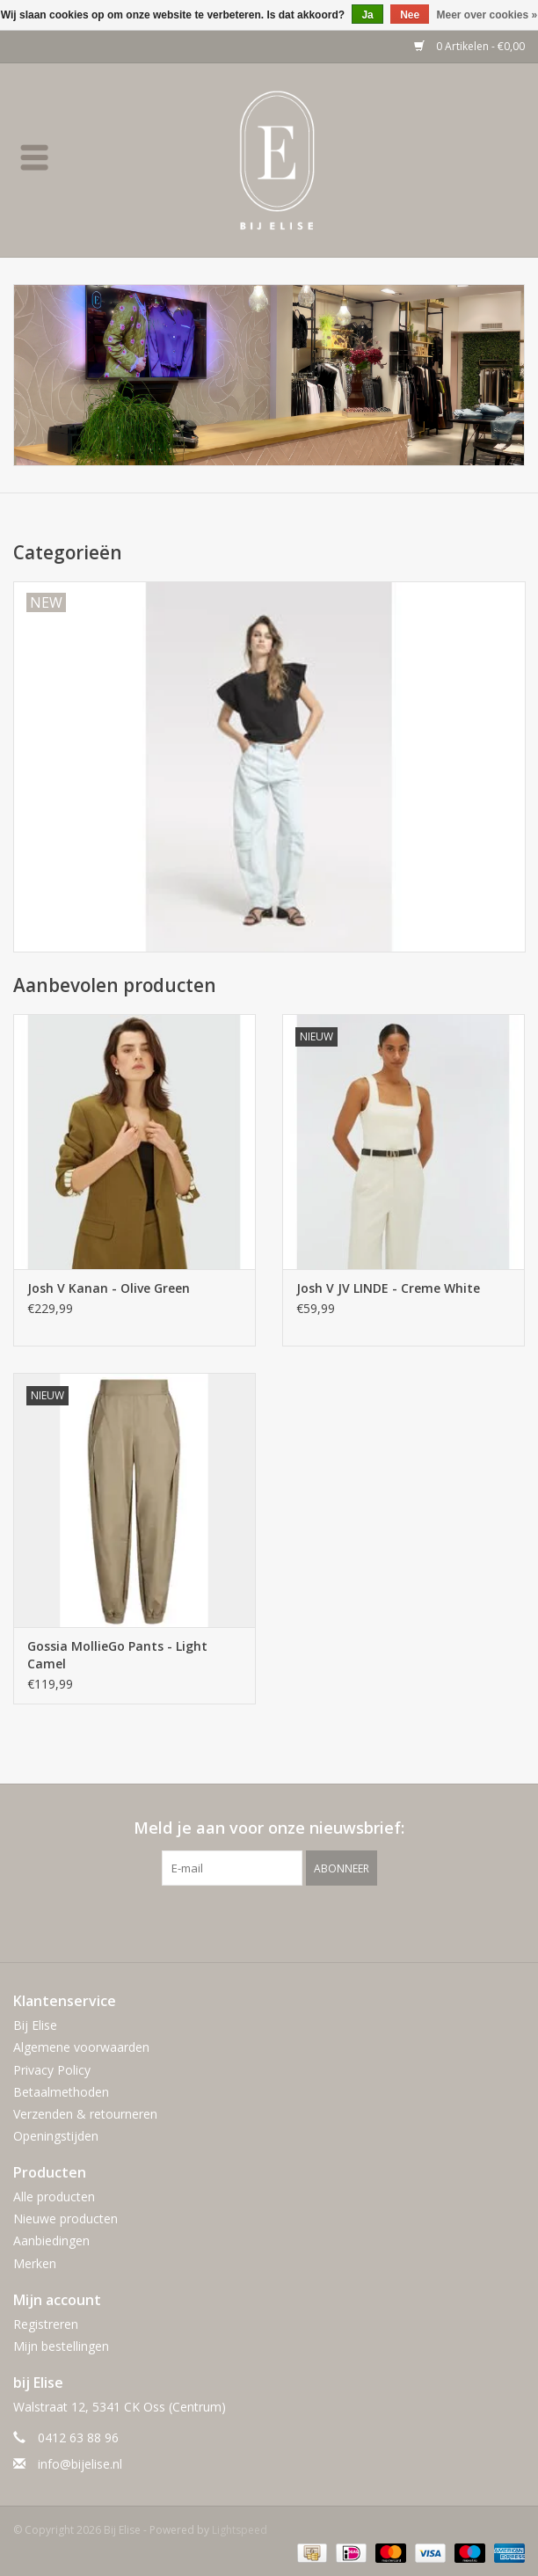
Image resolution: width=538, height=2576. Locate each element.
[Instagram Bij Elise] (285, 1922)
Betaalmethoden (61, 2091)
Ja (367, 15)
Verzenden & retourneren (85, 2113)
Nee (409, 15)
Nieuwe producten (65, 2218)
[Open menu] (34, 156)
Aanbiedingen (51, 2240)
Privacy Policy (52, 2070)
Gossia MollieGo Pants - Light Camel (117, 1655)
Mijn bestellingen (61, 2346)
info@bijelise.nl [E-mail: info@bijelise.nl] (80, 2464)
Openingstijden (55, 2135)
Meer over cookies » (487, 15)
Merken (34, 2263)
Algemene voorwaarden (81, 2047)
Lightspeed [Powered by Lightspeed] (239, 2529)
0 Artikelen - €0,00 (469, 46)
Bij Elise (35, 2025)
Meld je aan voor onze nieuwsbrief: (269, 1828)
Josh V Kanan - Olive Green (108, 1288)
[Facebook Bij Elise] (253, 1922)
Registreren (45, 2324)
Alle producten (54, 2196)
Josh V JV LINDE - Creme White (388, 1288)
